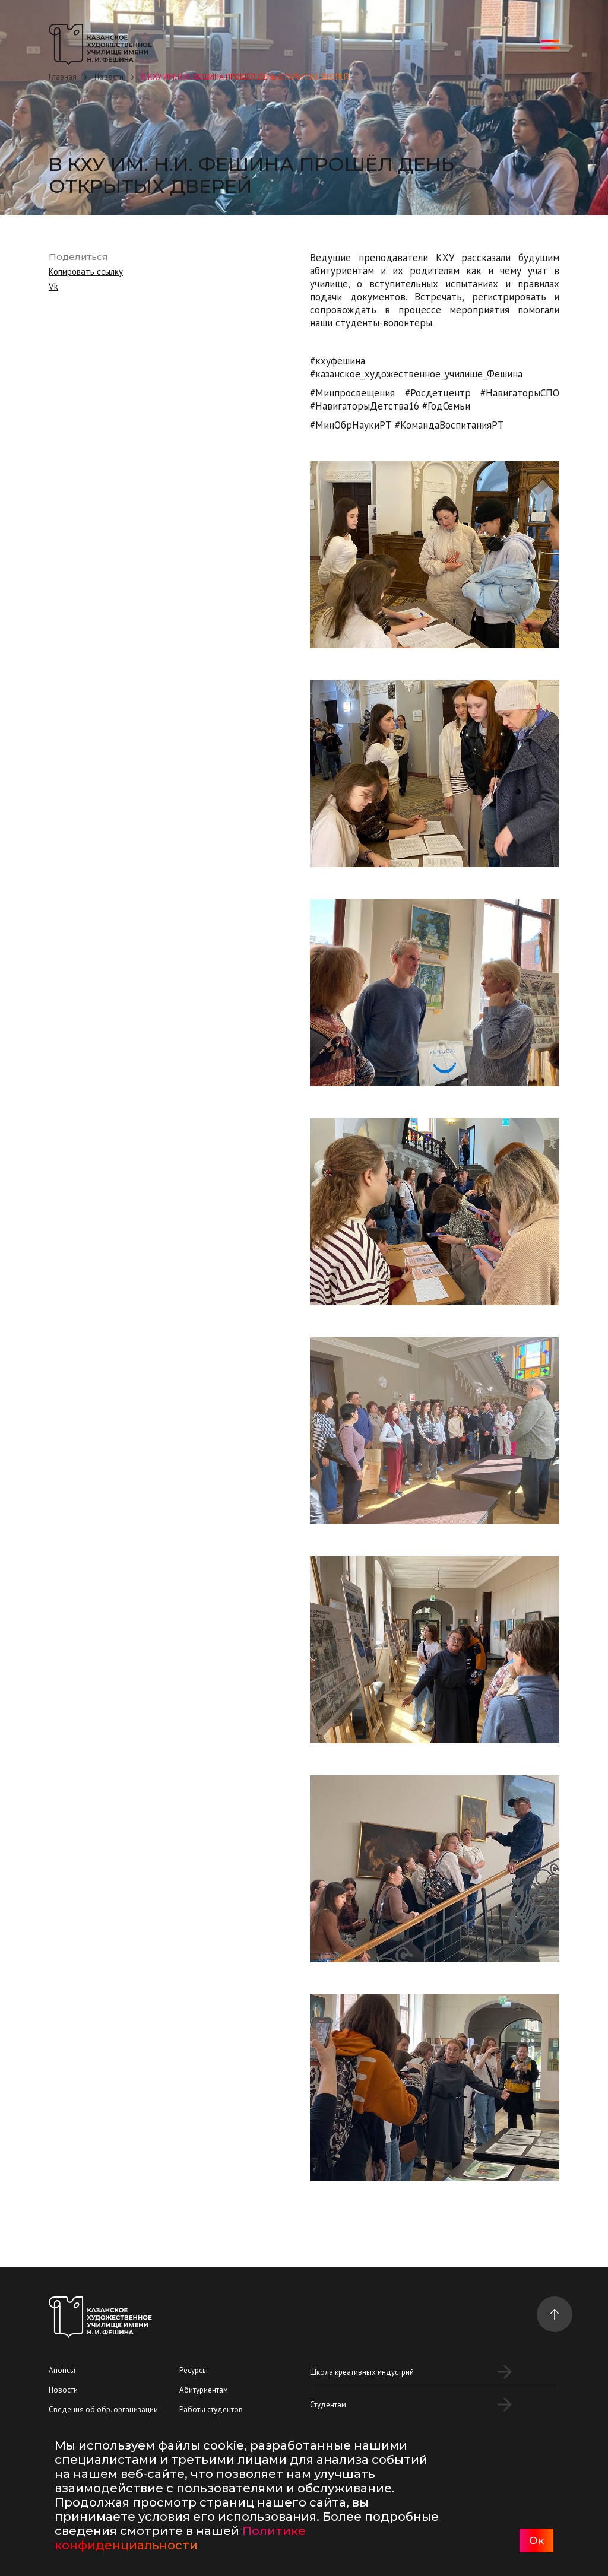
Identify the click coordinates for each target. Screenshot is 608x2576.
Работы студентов (211, 2409)
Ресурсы (193, 2370)
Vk (53, 286)
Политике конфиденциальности (180, 2538)
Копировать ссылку (86, 271)
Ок (536, 2540)
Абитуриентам (203, 2390)
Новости (63, 2390)
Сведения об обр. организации (103, 2409)
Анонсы (62, 2370)
